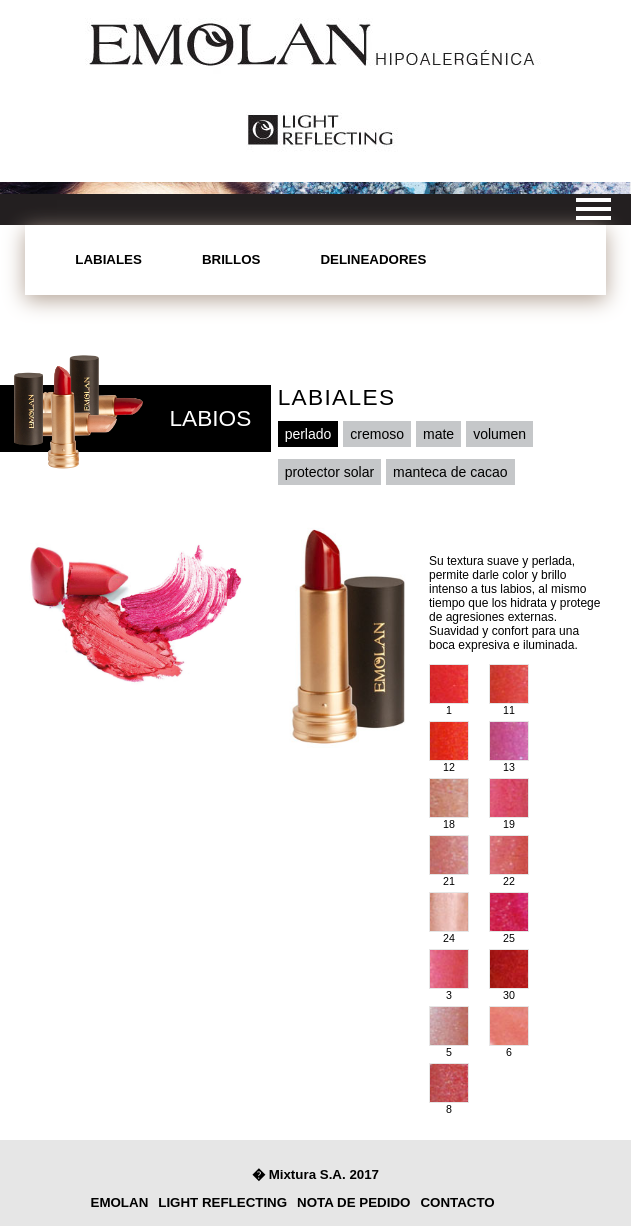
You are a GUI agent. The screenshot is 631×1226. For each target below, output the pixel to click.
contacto (457, 1202)
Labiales (108, 259)
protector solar (329, 472)
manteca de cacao (450, 472)
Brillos (231, 259)
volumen (499, 434)
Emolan (120, 1202)
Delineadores (373, 259)
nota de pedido (353, 1202)
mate (438, 434)
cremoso (377, 434)
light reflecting (222, 1202)
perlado (308, 434)
